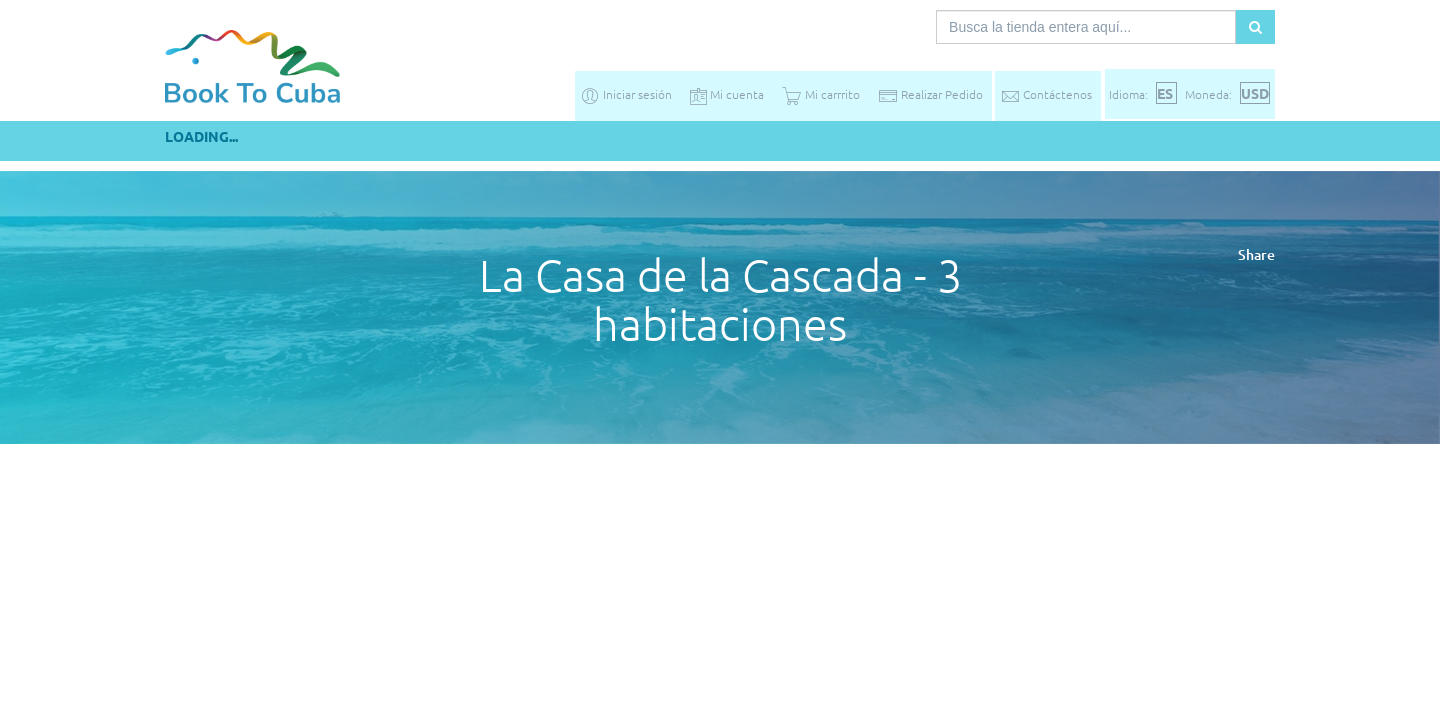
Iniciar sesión (626, 94)
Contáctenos (1046, 94)
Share (1256, 254)
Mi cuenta (727, 94)
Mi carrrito (821, 94)
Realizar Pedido (930, 94)
